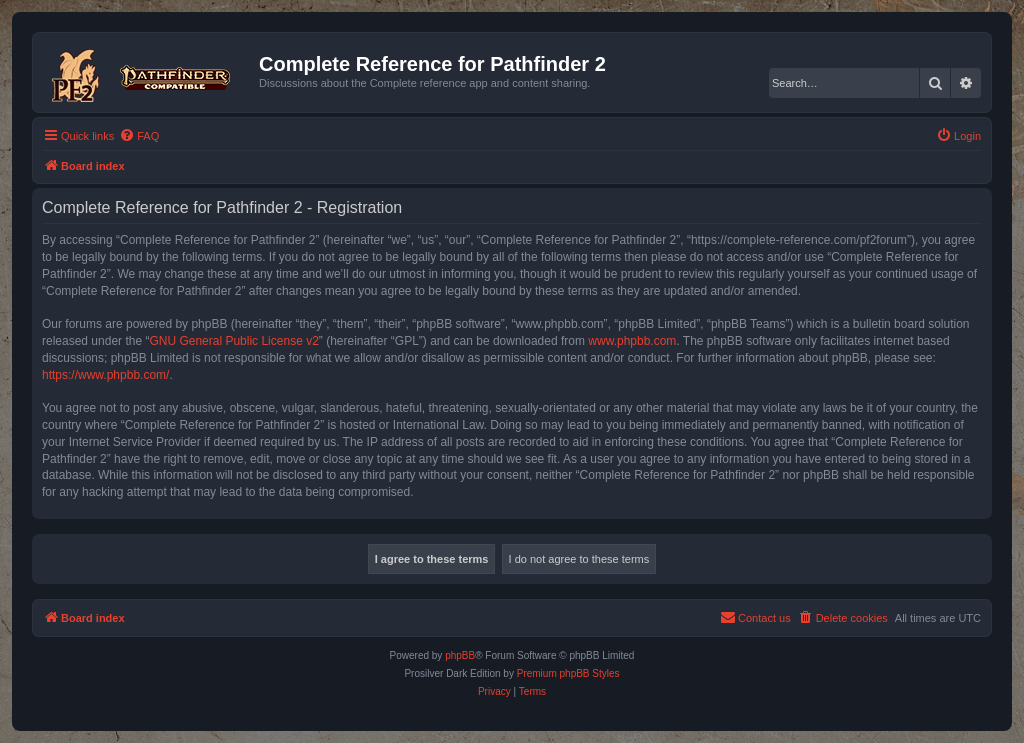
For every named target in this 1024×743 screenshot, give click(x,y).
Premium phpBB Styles (568, 673)
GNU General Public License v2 (233, 341)
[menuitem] (139, 136)
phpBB (460, 655)
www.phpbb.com (632, 341)
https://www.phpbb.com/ (105, 375)
